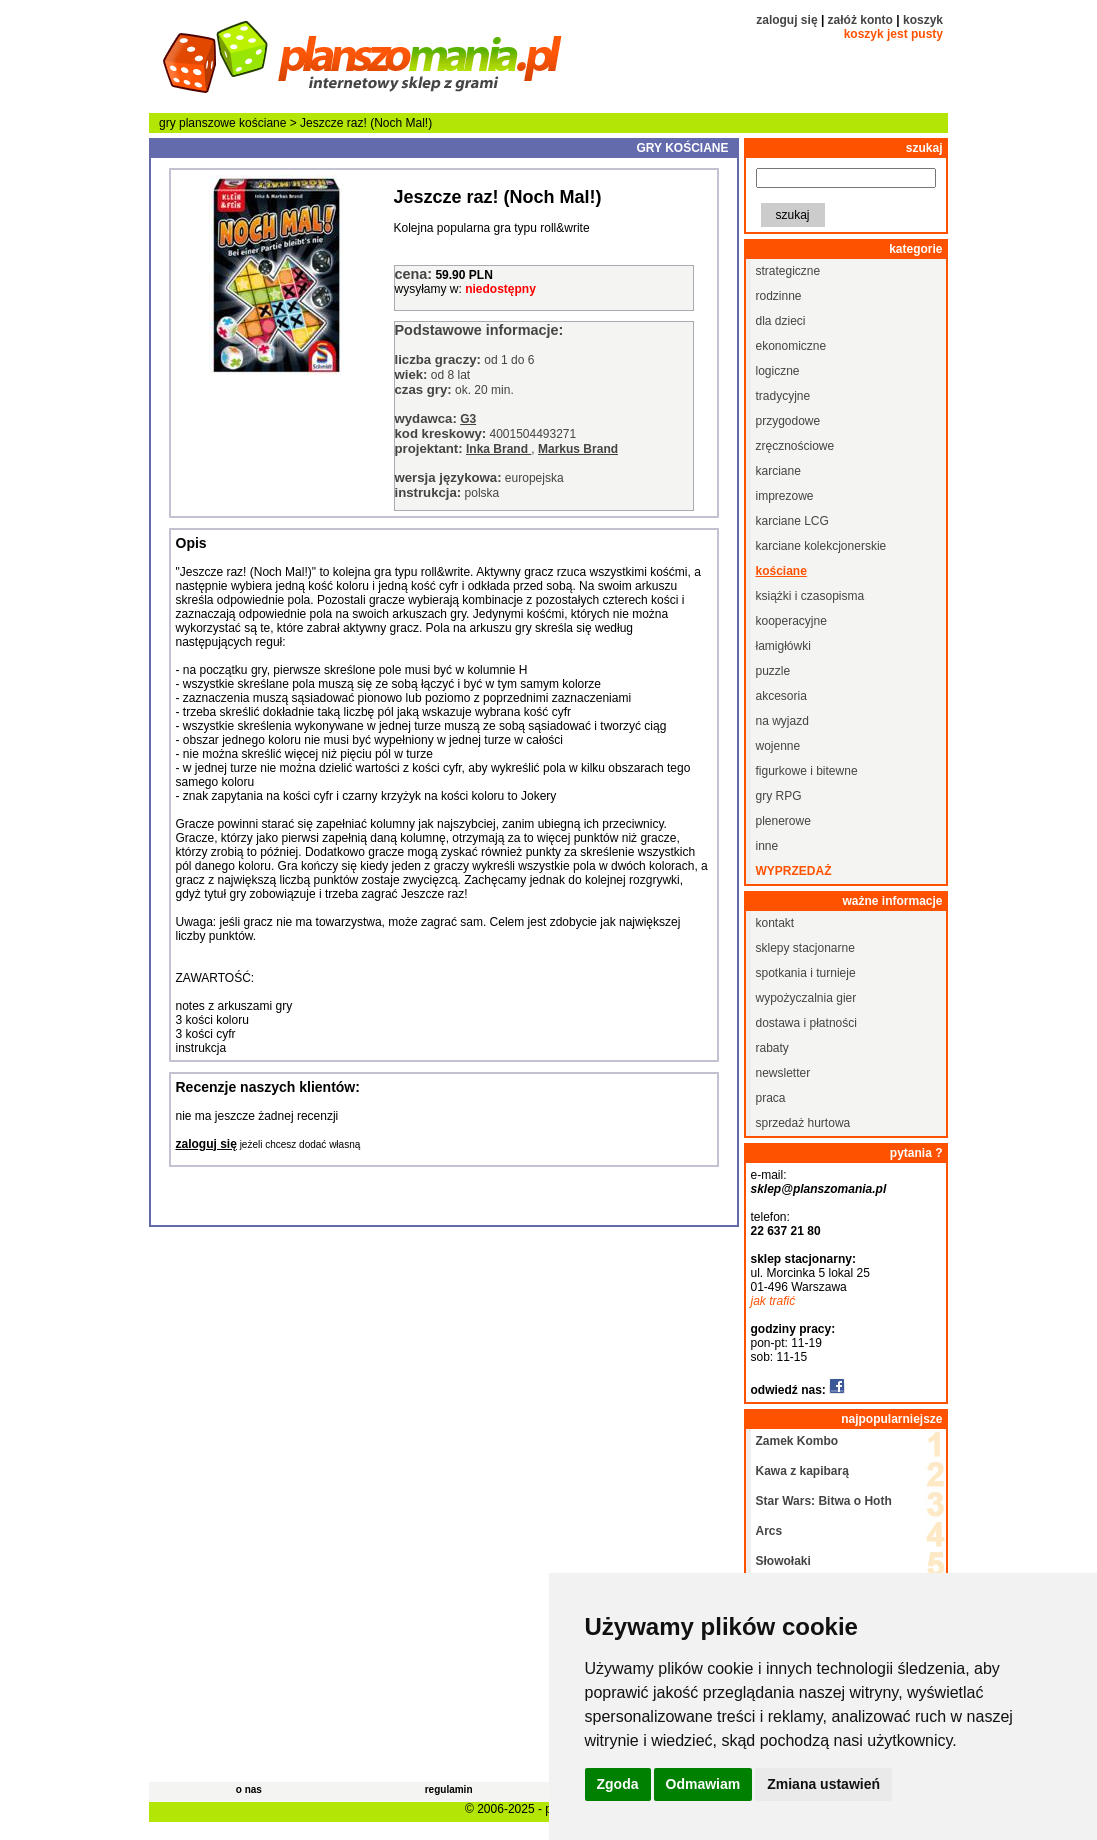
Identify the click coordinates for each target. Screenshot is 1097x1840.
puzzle (773, 671)
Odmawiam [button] (703, 1784)
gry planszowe (197, 123)
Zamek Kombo (797, 1441)
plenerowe (783, 821)
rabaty (772, 1048)
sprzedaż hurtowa (803, 1123)
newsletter (783, 1073)
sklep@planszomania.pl (819, 1189)
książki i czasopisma (810, 596)
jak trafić (773, 1301)
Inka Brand (498, 449)
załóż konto (860, 20)
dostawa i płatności (806, 1023)
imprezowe (785, 496)
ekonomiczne (791, 346)
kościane (262, 123)
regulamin (449, 1789)
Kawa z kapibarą (802, 1471)
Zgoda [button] (618, 1784)
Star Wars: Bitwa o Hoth (824, 1501)
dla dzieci (781, 321)
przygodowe (788, 421)
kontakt (775, 923)
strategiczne (788, 271)
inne (767, 846)
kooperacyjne (791, 621)
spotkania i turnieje (806, 973)
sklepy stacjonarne (805, 948)
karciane (778, 471)
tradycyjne (783, 396)
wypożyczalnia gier (806, 998)
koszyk (923, 20)
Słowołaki (783, 1561)
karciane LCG (792, 521)
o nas (249, 1789)
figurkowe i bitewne (807, 771)
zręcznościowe (795, 446)
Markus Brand (578, 449)
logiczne (778, 371)
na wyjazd (782, 721)
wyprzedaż (794, 871)
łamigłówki (783, 646)
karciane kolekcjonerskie (821, 546)
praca (771, 1098)
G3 (468, 419)
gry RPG (779, 796)
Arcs (769, 1531)
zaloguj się (786, 20)
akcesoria (781, 696)
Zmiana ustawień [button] (823, 1784)
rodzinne (779, 296)
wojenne (778, 746)
